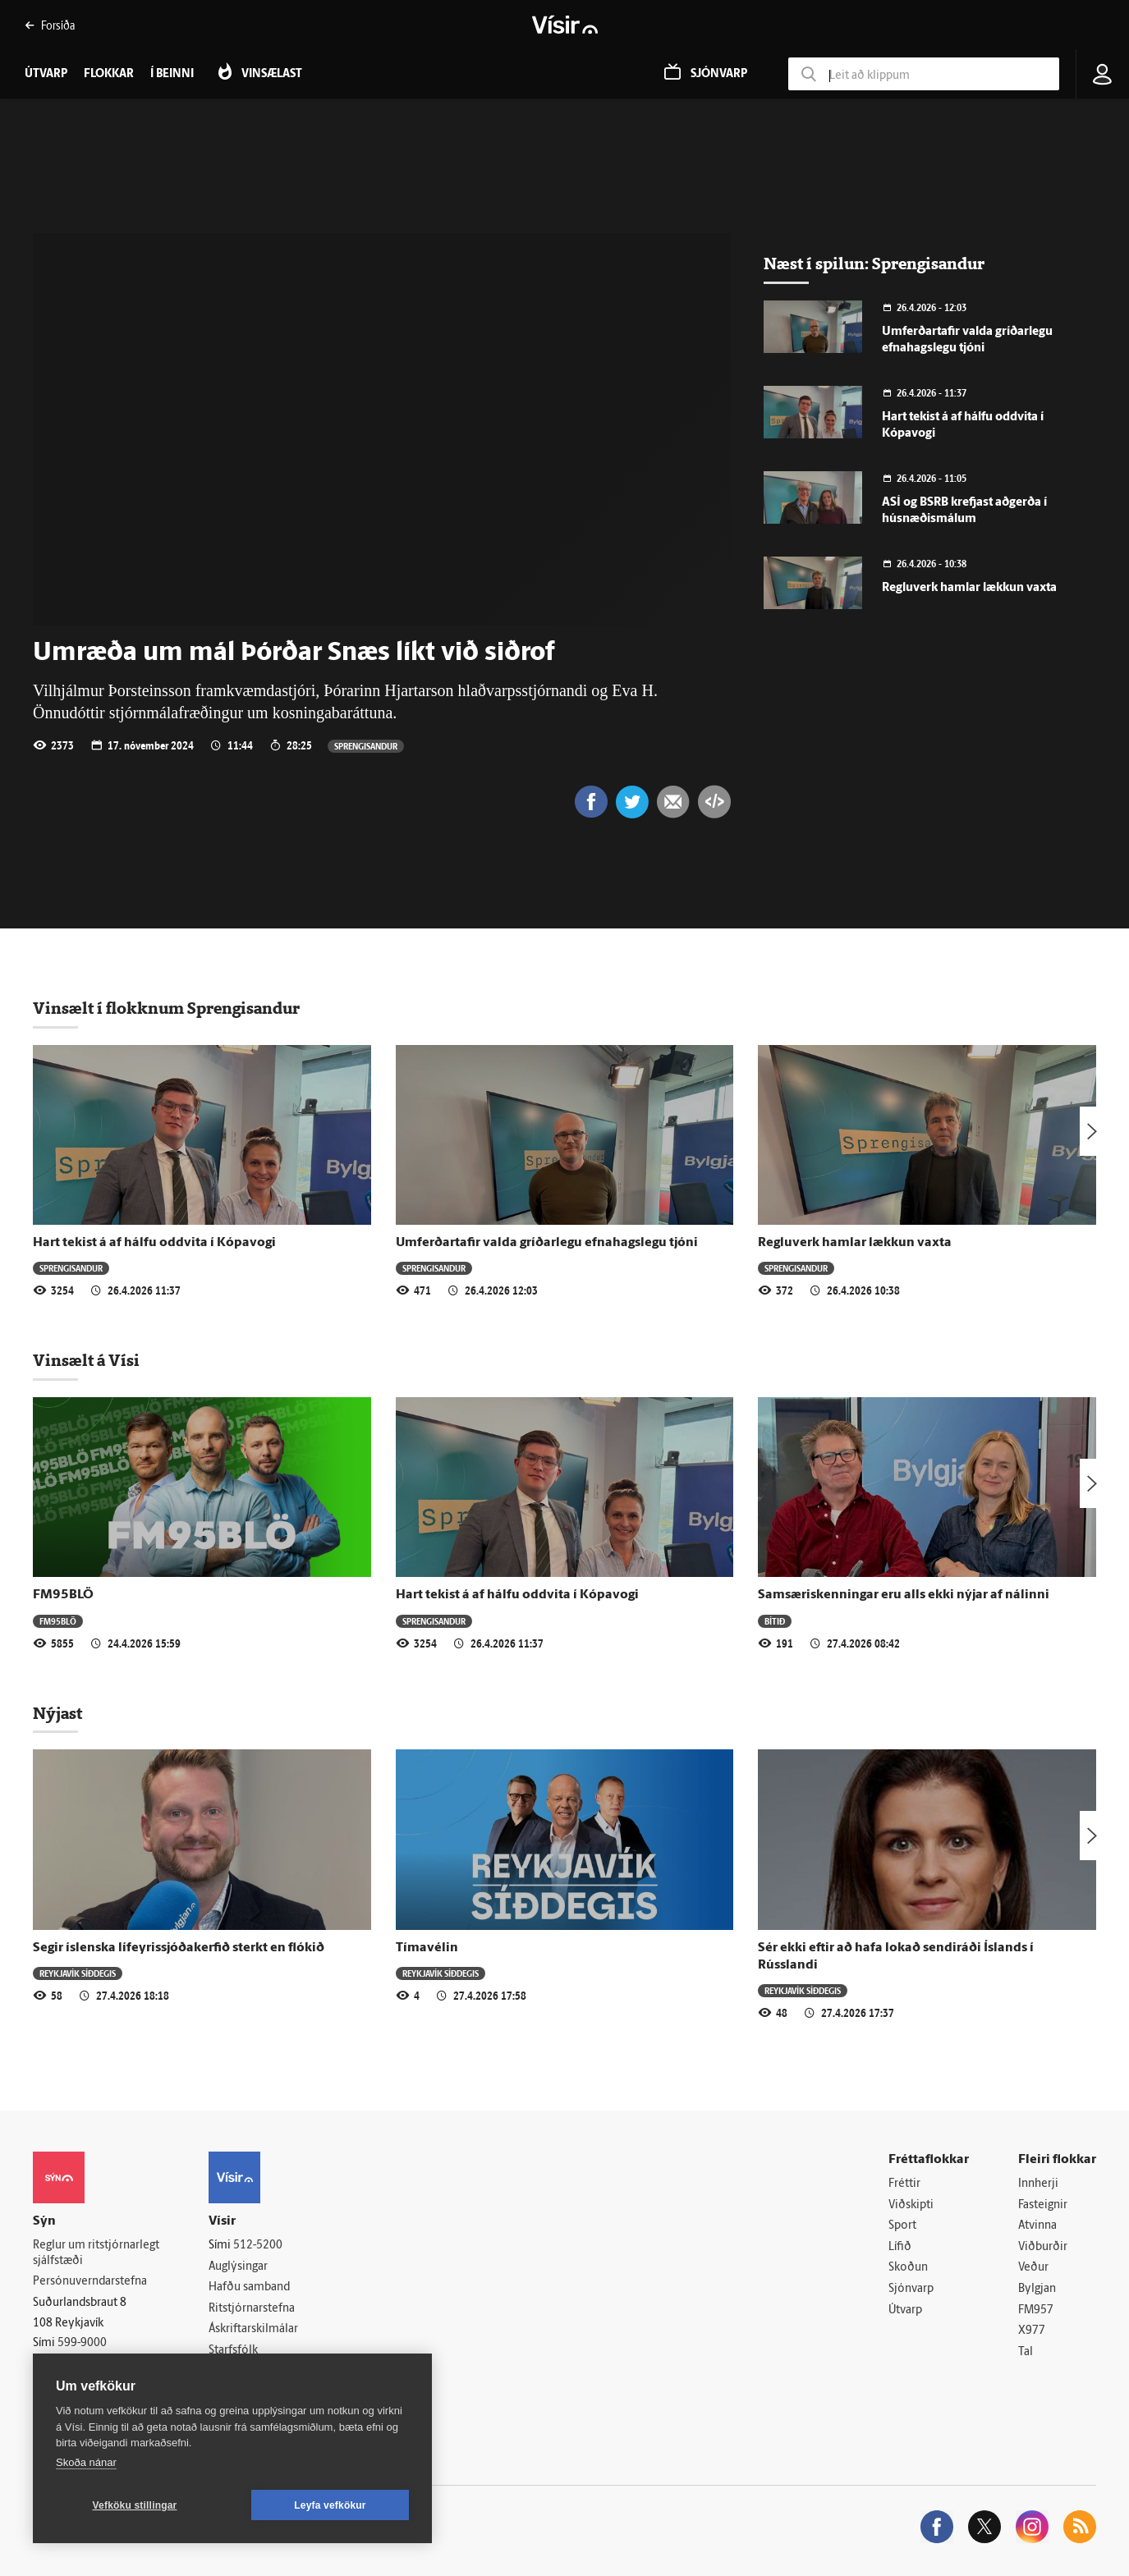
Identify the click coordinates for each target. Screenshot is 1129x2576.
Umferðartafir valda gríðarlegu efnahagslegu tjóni (547, 1242)
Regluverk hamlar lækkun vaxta (969, 588)
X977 (1031, 2331)
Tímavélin (427, 1948)
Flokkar (109, 74)
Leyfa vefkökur (330, 2505)
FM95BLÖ (63, 1595)
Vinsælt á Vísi (86, 1360)
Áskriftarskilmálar (253, 2330)
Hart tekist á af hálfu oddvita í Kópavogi (154, 1242)
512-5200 (257, 2245)
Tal (1025, 2352)
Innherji (1038, 2184)
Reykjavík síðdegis (77, 1973)
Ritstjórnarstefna (252, 2309)
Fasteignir (1042, 2205)
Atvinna (1037, 2226)
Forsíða (50, 25)
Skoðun (908, 2268)
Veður (1033, 2268)
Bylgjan (1037, 2289)
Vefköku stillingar (135, 2505)
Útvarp (905, 2310)
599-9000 (82, 2343)
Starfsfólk (233, 2351)
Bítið (774, 1621)
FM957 (1035, 2310)
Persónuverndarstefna (90, 2282)
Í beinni (172, 74)
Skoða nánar (86, 2462)
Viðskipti (911, 2205)
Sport (902, 2226)
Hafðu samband (249, 2287)
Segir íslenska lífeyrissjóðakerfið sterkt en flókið (178, 1948)
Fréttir (904, 2184)
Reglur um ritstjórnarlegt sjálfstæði (96, 2253)
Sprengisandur (365, 746)
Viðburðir (1042, 2247)
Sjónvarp (911, 2289)
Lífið (899, 2247)
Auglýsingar (238, 2267)
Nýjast (57, 1713)
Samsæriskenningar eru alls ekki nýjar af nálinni (903, 1595)
